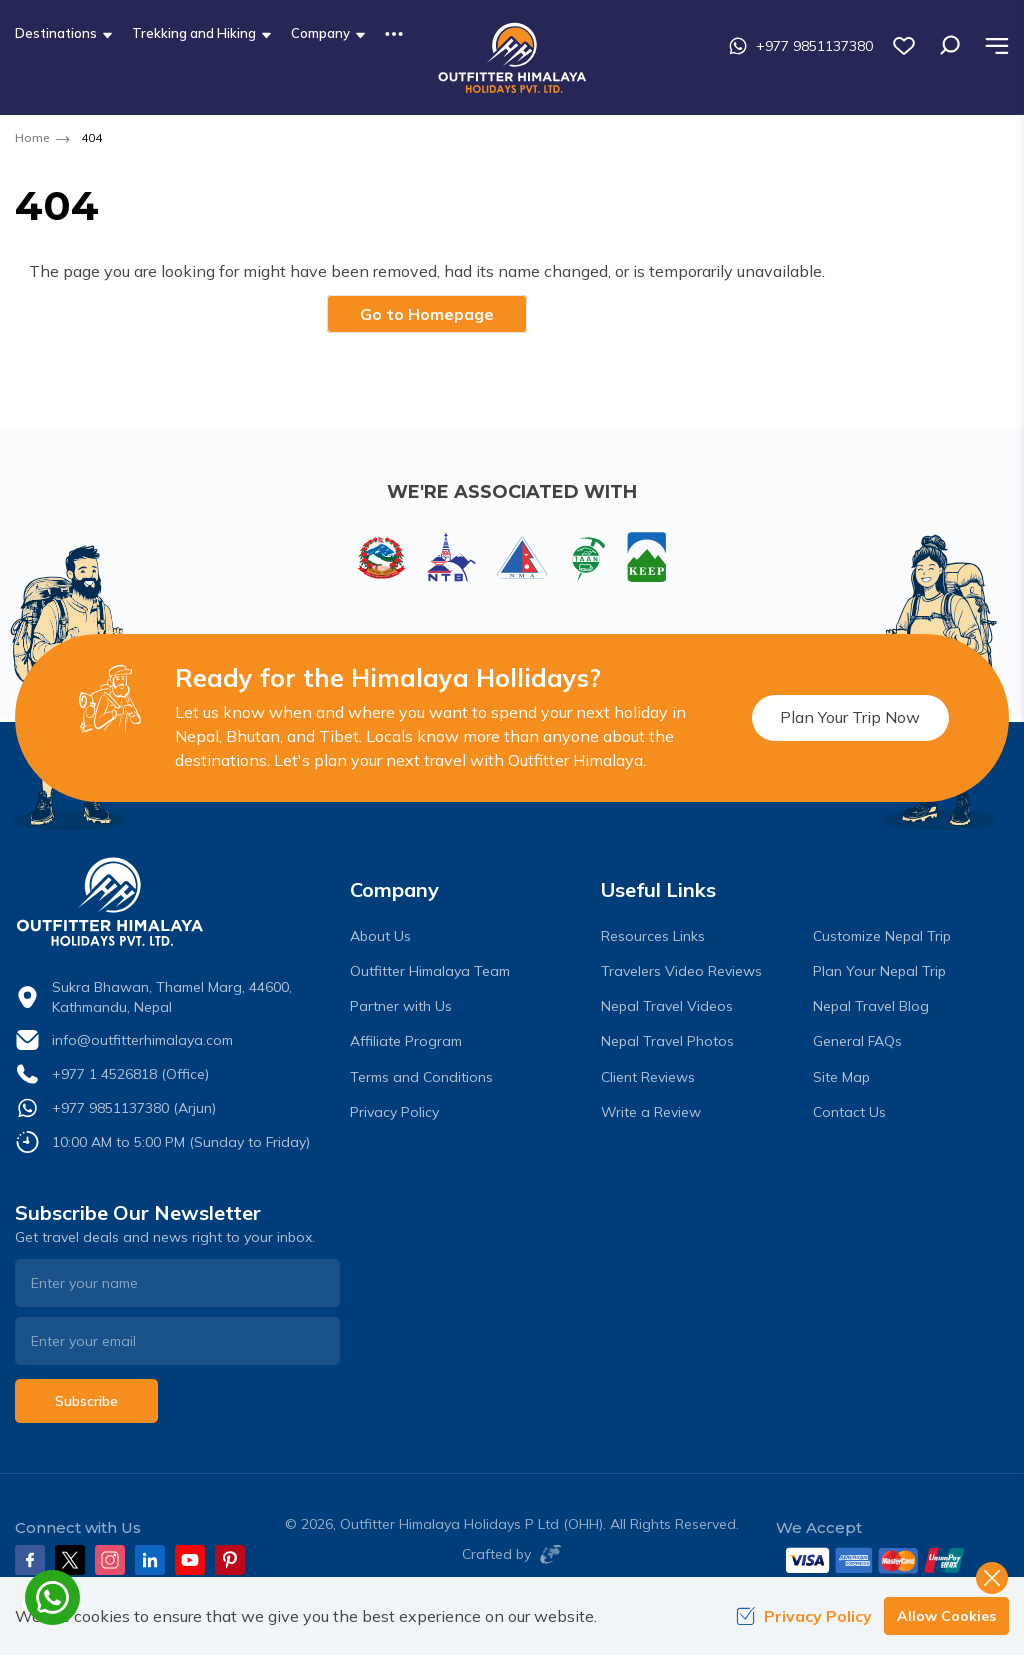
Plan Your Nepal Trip (879, 971)
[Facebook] (30, 1560)
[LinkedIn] (150, 1560)
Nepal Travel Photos (667, 1041)
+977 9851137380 (800, 46)
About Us (380, 936)
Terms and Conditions (421, 1077)
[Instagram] (110, 1560)
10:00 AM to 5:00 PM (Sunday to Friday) (181, 1142)
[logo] (177, 902)
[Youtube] (190, 1560)
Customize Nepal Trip (882, 936)
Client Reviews (648, 1077)
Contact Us (849, 1112)
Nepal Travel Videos (667, 1006)
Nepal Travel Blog (871, 1006)
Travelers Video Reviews (681, 971)
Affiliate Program (406, 1041)
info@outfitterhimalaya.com (142, 1040)
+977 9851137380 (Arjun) (134, 1108)
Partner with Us (401, 1006)
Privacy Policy (394, 1112)
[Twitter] (70, 1560)
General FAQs (857, 1041)
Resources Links (653, 936)
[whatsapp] (52, 1597)
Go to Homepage (427, 314)
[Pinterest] (230, 1560)
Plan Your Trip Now (849, 717)
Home (32, 137)
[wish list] (904, 46)
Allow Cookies (946, 1616)
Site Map (841, 1077)
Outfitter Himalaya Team (430, 971)
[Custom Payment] (893, 1560)
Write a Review (651, 1112)
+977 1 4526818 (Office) (130, 1074)
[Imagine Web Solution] (547, 1554)
